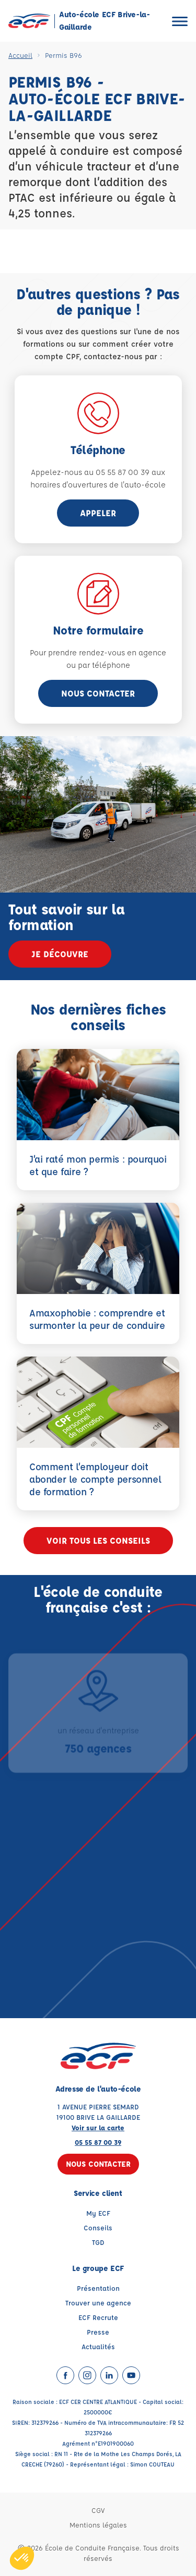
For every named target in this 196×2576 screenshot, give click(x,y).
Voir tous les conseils (98, 1540)
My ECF (98, 2212)
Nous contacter (98, 693)
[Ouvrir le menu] (180, 21)
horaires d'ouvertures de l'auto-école (98, 485)
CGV (98, 2510)
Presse (98, 2331)
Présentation (98, 2288)
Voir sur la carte (98, 2127)
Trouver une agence (98, 2302)
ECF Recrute (98, 2317)
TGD (98, 2242)
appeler (98, 512)
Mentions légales (98, 2524)
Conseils (98, 2227)
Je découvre (59, 953)
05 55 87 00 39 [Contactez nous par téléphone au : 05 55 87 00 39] (98, 2142)
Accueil (20, 55)
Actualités (98, 2346)
